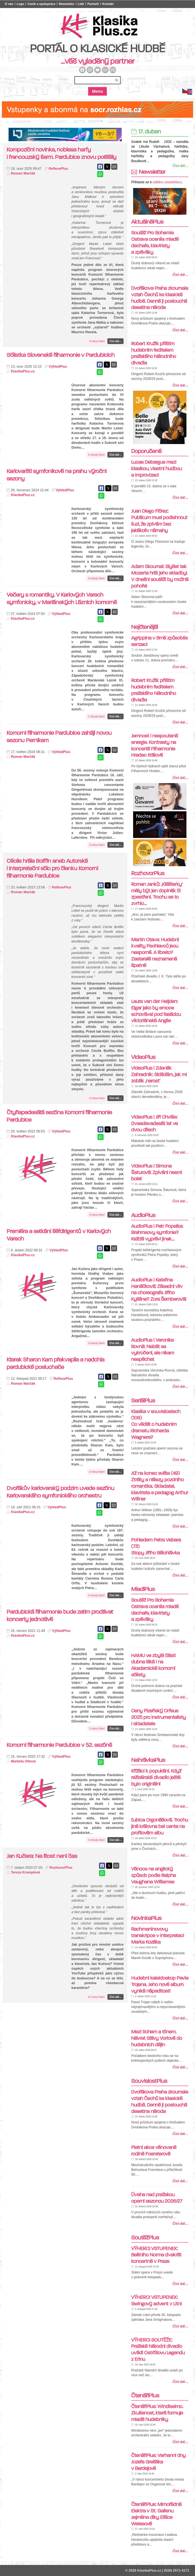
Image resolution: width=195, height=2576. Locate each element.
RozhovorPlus (60, 1867)
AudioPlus (143, 1215)
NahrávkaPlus (148, 1760)
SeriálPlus (143, 1400)
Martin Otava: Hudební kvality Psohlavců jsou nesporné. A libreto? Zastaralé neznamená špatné (155, 952)
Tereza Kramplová (25, 1872)
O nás (9, 4)
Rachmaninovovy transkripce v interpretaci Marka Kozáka (157, 1935)
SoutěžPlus (145, 2237)
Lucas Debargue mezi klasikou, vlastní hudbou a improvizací (156, 468)
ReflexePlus (58, 168)
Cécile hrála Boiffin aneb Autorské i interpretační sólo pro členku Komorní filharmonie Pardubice (52, 868)
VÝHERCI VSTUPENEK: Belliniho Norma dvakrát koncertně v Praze (156, 2255)
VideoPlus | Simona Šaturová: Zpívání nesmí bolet (156, 1172)
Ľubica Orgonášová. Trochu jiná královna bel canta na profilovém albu (159, 1826)
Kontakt (108, 4)
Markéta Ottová (23, 1761)
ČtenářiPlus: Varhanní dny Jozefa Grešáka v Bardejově (158, 2462)
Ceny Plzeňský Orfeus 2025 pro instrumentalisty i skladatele (158, 1717)
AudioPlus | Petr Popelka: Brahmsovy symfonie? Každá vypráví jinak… (157, 1232)
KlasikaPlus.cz (23, 371)
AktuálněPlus (147, 221)
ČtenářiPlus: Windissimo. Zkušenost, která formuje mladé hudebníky (157, 2413)
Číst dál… (115, 341)
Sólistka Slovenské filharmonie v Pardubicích (61, 355)
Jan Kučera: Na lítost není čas (42, 1856)
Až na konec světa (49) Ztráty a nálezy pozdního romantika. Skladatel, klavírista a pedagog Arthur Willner (159, 1486)
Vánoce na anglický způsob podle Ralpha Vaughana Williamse (153, 1875)
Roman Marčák (23, 173)
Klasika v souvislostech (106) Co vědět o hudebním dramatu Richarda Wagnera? (155, 1424)
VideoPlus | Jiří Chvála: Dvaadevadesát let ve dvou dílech (154, 1123)
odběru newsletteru (167, 182)
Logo (20, 4)
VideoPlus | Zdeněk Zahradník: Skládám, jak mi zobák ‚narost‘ (159, 1074)
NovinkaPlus (146, 1918)
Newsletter (66, 4)
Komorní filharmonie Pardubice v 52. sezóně (59, 1745)
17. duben (149, 131)
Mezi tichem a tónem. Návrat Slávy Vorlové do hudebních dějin (156, 2038)
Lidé (81, 4)
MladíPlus (143, 1589)
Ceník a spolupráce (41, 4)
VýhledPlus (58, 366)
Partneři (93, 4)
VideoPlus (143, 1057)
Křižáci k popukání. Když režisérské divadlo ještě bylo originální (156, 1777)
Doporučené (146, 451)
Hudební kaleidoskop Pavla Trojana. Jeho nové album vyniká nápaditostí (159, 1984)
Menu (97, 91)
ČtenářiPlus (145, 2395)
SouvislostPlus (149, 2081)
